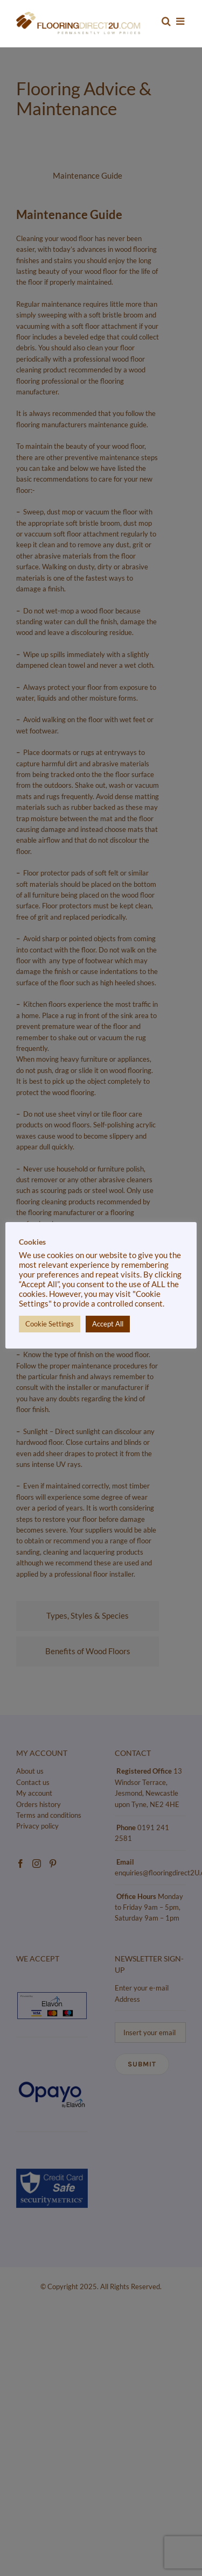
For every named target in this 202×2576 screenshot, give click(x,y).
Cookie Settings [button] (49, 1323)
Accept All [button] (107, 1323)
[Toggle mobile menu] (181, 21)
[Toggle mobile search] (166, 21)
